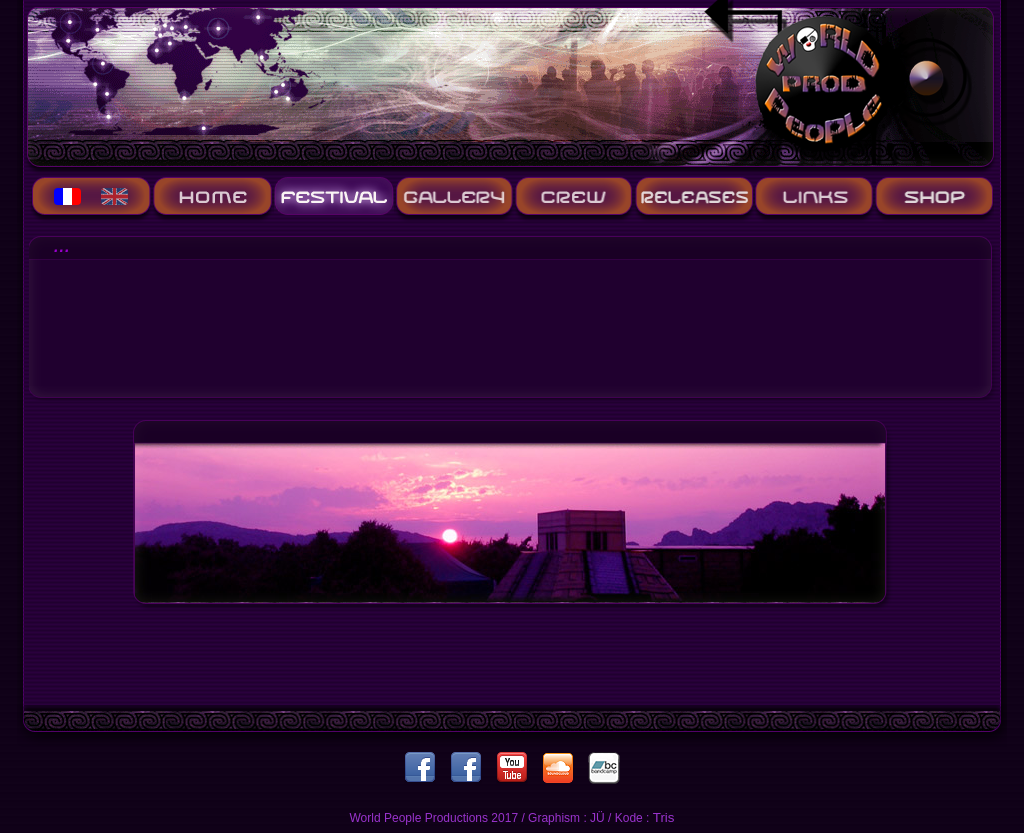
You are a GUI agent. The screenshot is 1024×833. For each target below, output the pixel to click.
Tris (664, 817)
